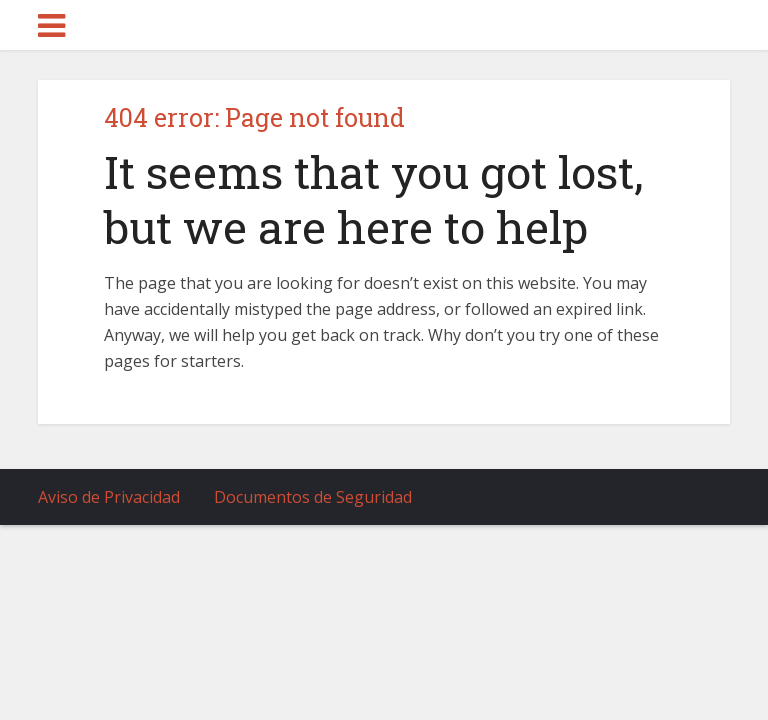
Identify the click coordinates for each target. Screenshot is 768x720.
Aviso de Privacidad (109, 497)
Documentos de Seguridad (313, 497)
